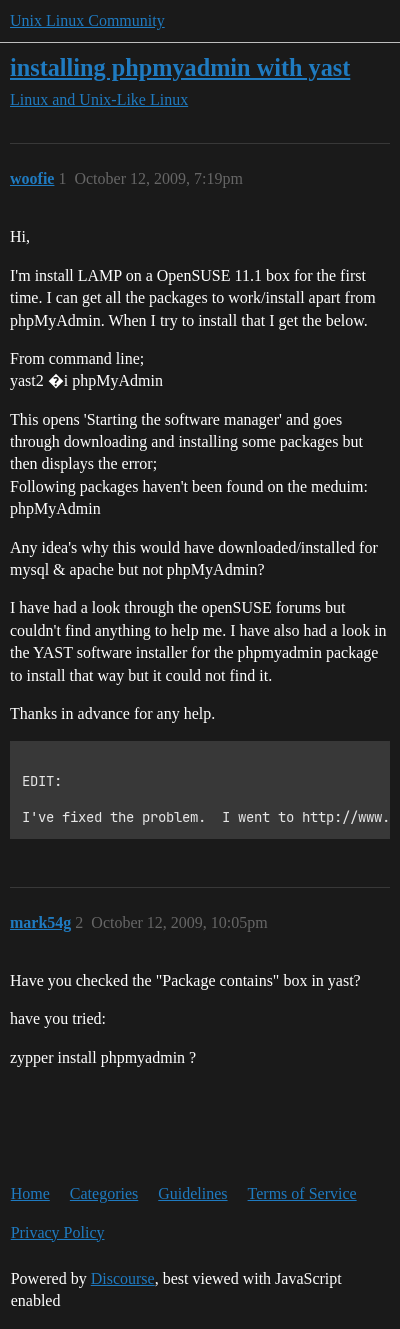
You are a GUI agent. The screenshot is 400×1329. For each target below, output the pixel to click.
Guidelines (192, 1193)
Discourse (123, 1278)
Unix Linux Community (87, 20)
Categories (104, 1193)
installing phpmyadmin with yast (180, 67)
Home (30, 1193)
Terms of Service (302, 1193)
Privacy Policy (58, 1232)
